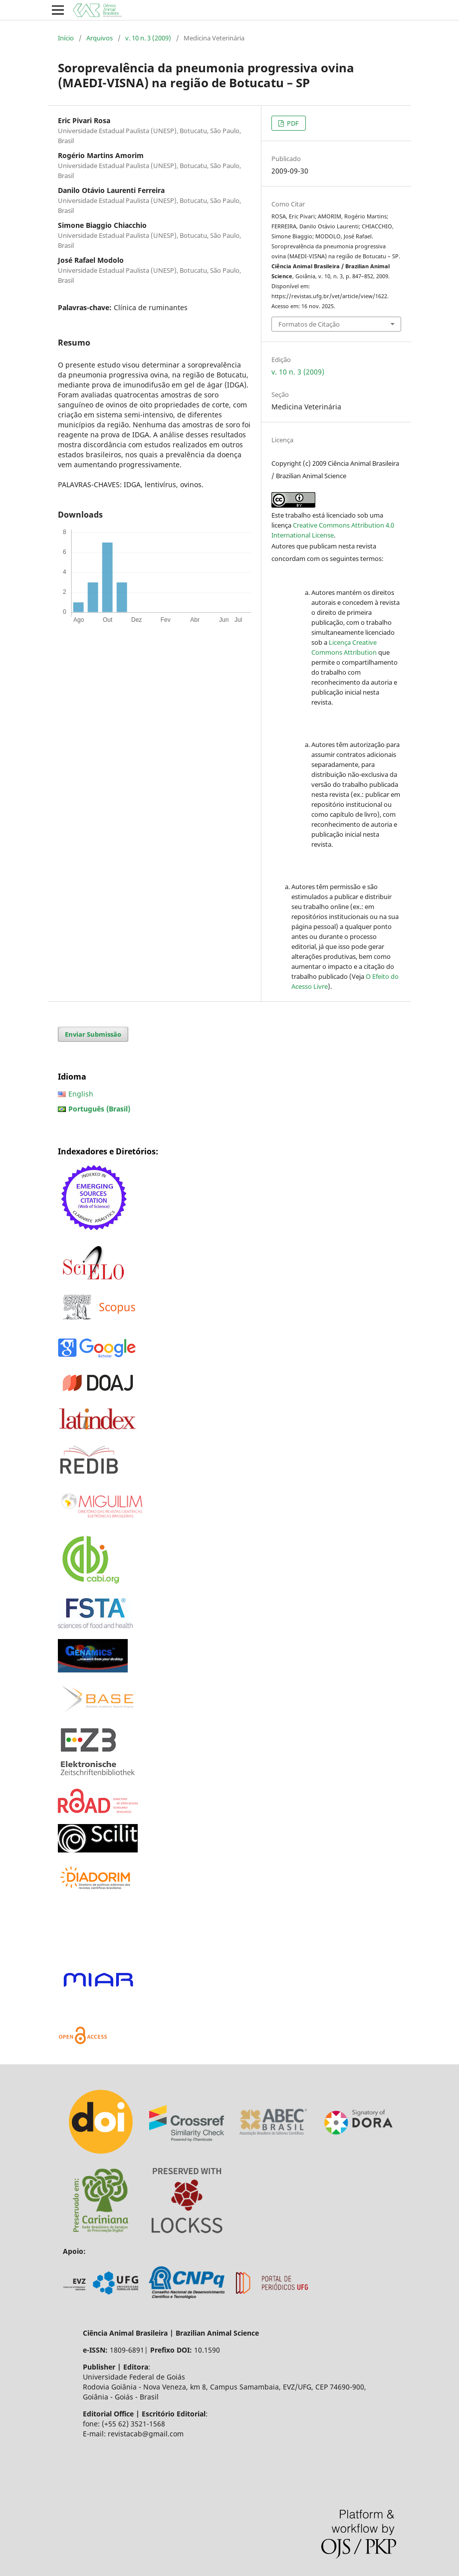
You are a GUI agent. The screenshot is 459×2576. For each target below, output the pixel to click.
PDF (292, 123)
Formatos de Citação (309, 324)
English (80, 1094)
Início (66, 37)
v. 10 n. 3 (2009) (148, 37)
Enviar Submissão (93, 1034)
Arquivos (99, 37)
